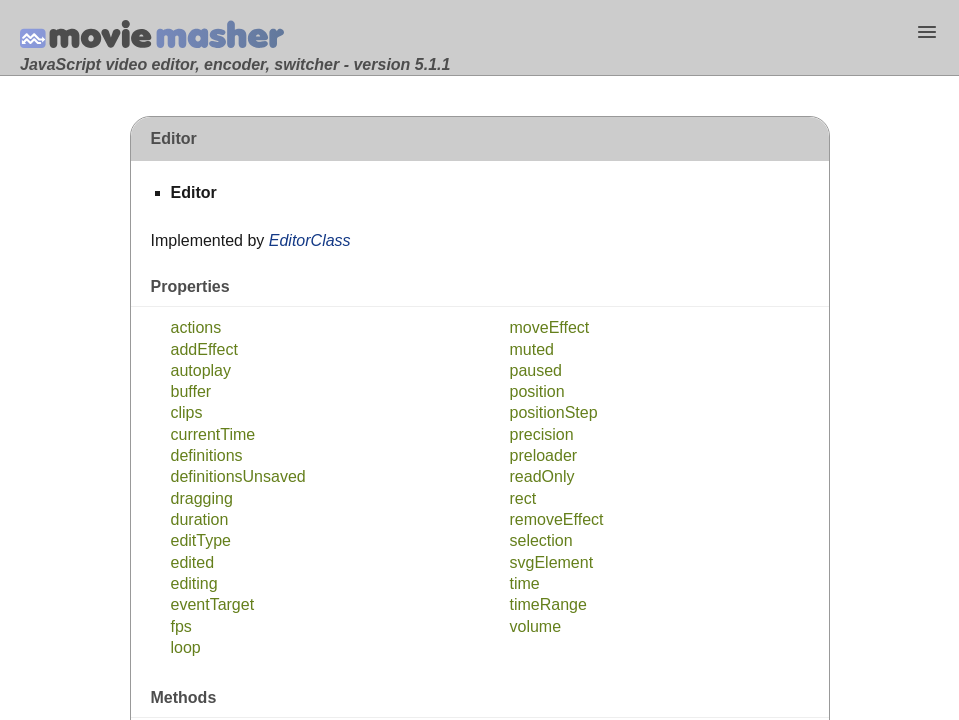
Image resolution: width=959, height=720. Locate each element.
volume (536, 626)
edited (193, 562)
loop (186, 647)
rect (523, 498)
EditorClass (310, 240)
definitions (207, 455)
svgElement (552, 562)
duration (200, 519)
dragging (202, 498)
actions (196, 327)
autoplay (201, 370)
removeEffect (557, 519)
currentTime (213, 434)
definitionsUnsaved (238, 476)
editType (201, 540)
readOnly (542, 476)
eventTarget (213, 604)
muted (532, 349)
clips (187, 412)
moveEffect (550, 327)
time (525, 583)
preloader (544, 455)
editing (194, 583)
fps (181, 626)
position (537, 391)
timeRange (548, 604)
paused (536, 370)
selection (541, 540)
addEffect (204, 349)
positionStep (554, 412)
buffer (191, 391)
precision (542, 434)
